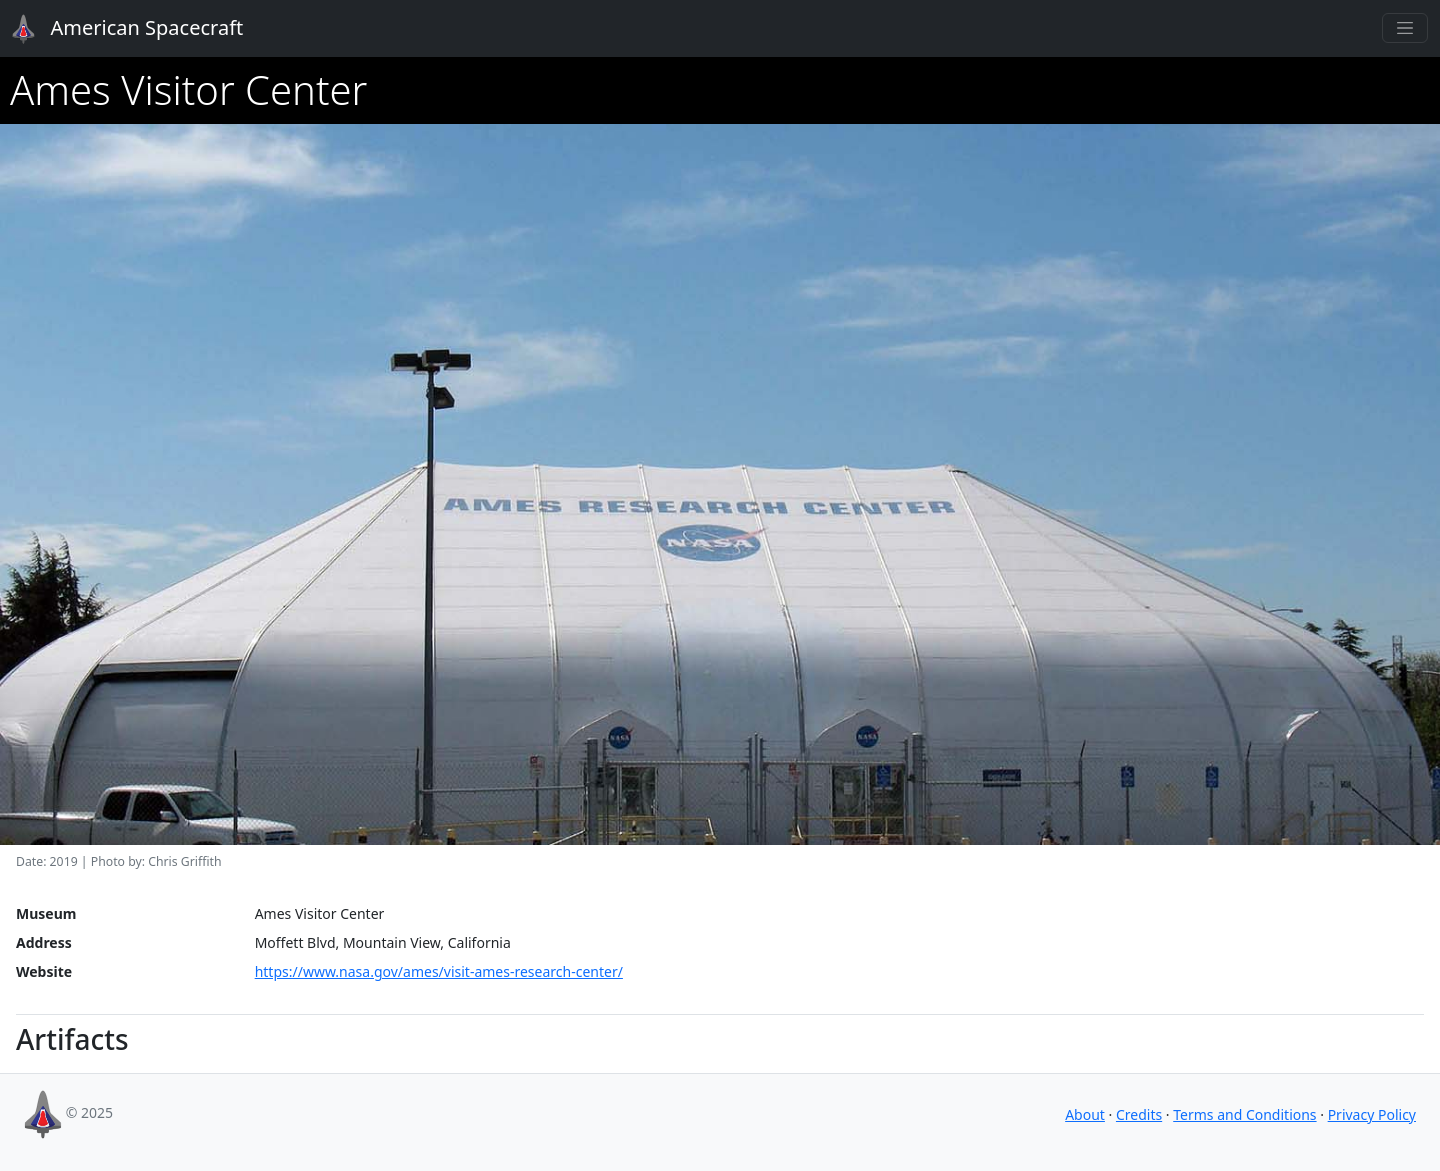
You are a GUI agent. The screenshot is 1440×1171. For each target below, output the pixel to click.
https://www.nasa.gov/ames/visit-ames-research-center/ (439, 971)
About (1085, 1114)
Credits (1139, 1114)
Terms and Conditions (1244, 1114)
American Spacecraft (116, 29)
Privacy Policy (1372, 1114)
